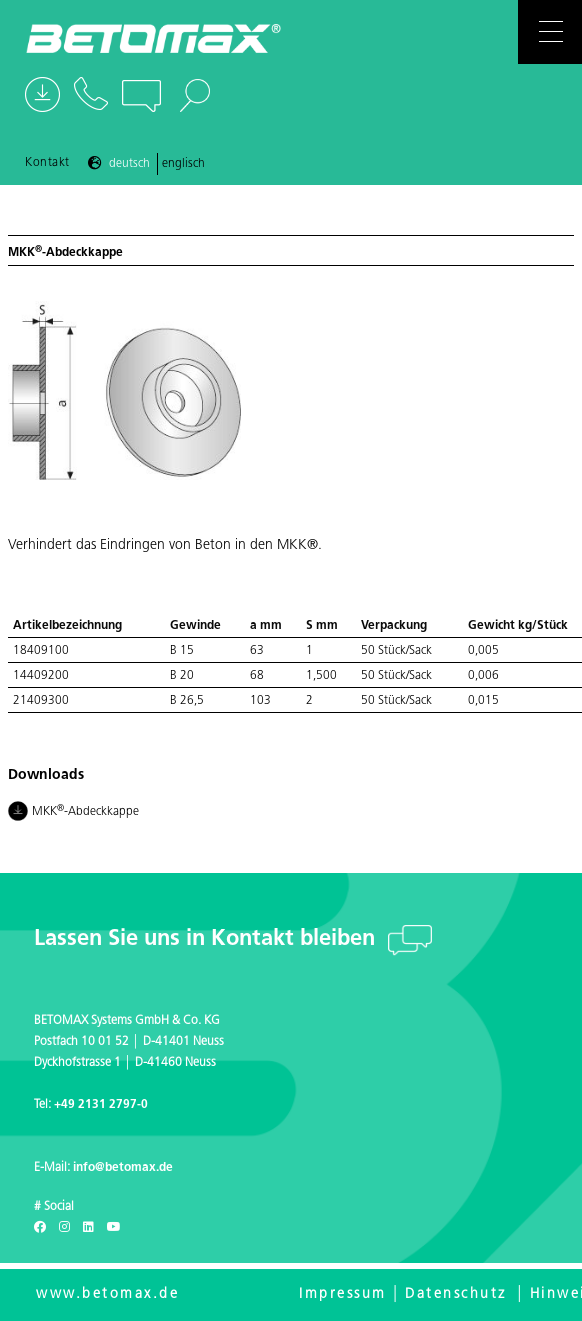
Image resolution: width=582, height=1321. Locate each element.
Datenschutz (456, 1294)
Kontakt (47, 163)
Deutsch (129, 164)
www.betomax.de (107, 1294)
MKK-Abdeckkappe (75, 813)
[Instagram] (64, 1228)
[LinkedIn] (88, 1228)
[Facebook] (40, 1228)
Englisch (183, 164)
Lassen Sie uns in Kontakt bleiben (207, 939)
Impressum (343, 1294)
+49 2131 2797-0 (101, 1105)
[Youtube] (114, 1228)
